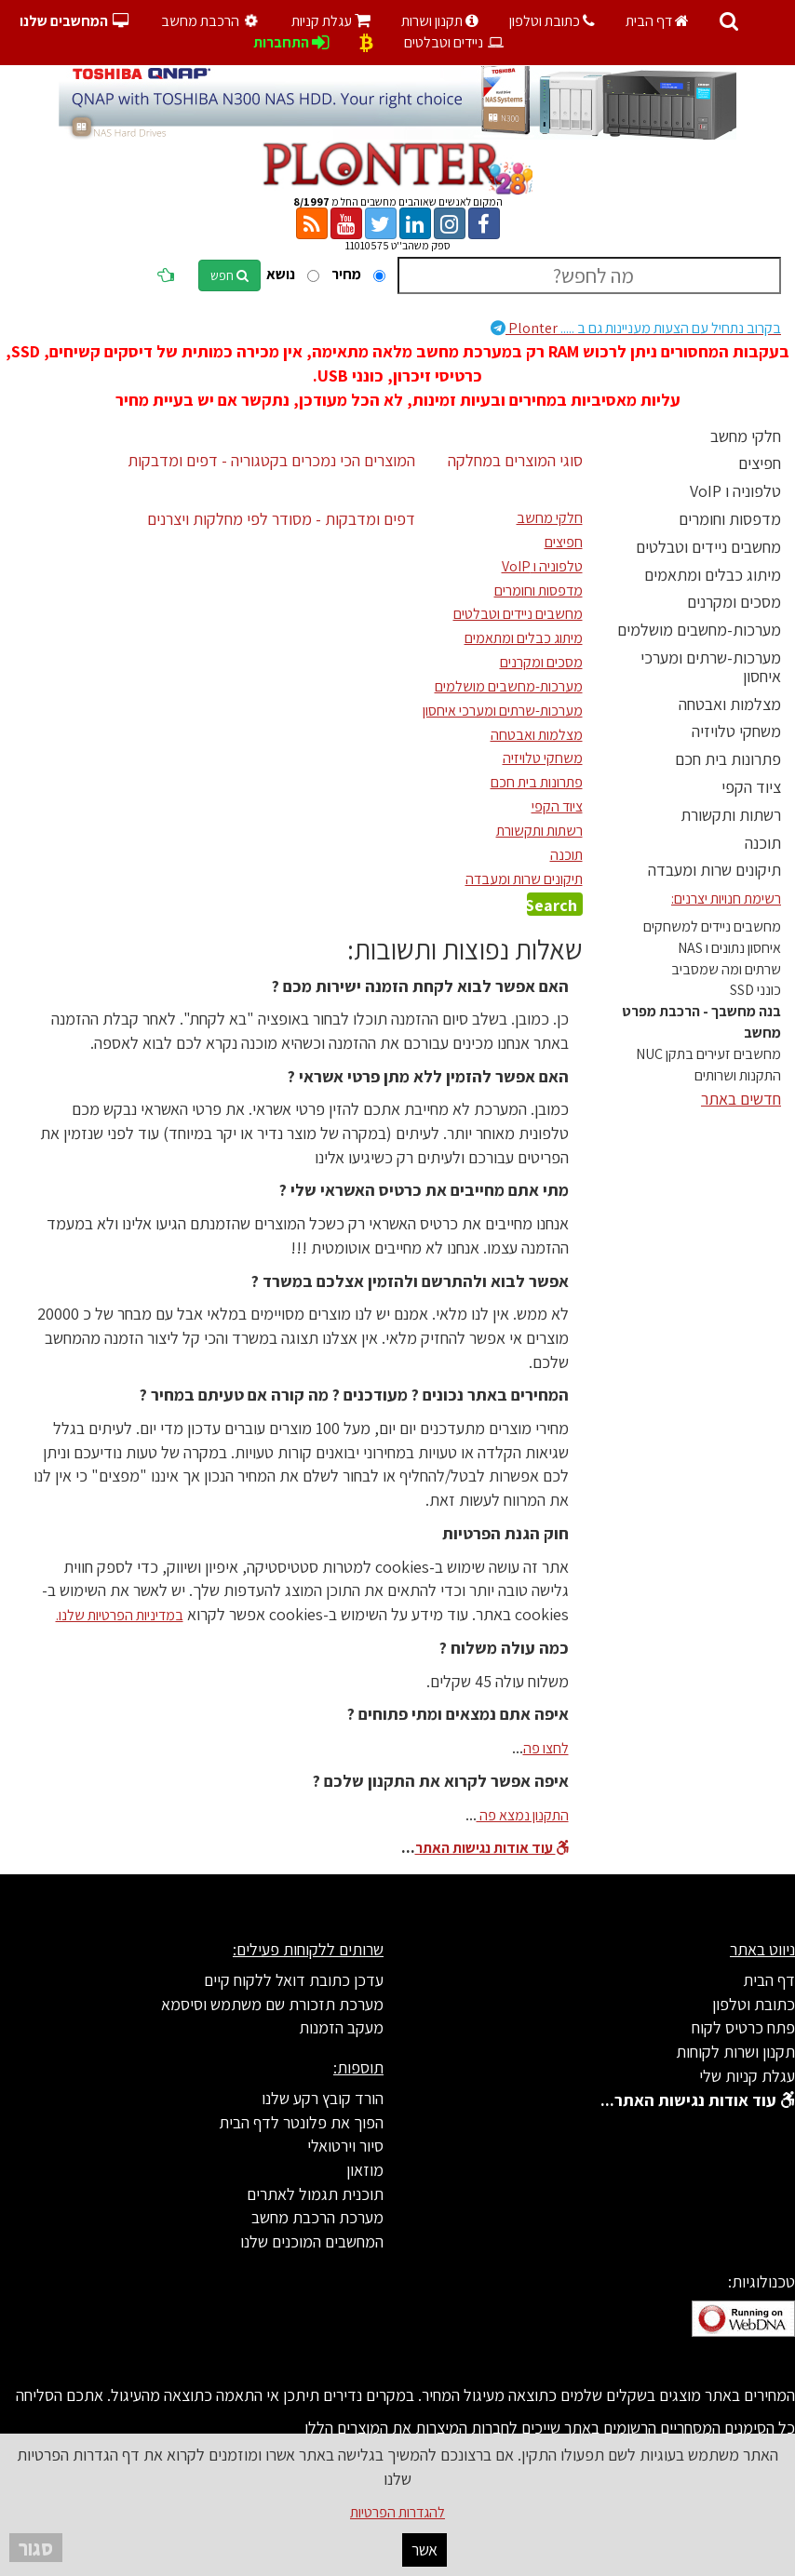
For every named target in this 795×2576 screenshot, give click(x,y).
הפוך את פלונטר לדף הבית (301, 2122)
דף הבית (657, 21)
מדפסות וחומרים (730, 519)
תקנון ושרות (439, 21)
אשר (424, 2549)
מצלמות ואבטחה (730, 704)
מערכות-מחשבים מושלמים (699, 629)
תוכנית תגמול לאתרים (315, 2194)
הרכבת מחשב (212, 21)
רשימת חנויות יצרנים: (726, 898)
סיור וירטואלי (345, 2145)
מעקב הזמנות (341, 2027)
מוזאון (365, 2169)
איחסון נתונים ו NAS (729, 948)
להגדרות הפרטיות (397, 2512)
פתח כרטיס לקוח (743, 2027)
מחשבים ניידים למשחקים (712, 926)
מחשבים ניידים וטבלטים (708, 546)
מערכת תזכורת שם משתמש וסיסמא (272, 2004)
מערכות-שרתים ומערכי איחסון (710, 667)
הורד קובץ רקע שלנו (323, 2098)
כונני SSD (755, 990)
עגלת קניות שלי (747, 2075)
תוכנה (763, 842)
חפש (229, 275)
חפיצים (759, 463)
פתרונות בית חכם (728, 759)
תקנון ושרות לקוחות (735, 2051)
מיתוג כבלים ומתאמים (712, 574)
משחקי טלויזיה (736, 731)
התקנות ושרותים (737, 1075)
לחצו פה (546, 1748)
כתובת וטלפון (552, 21)
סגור (36, 2547)
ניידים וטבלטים (454, 42)
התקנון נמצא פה (523, 1815)
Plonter (636, 328)
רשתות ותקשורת (730, 814)
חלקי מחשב (745, 436)
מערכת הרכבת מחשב (317, 2217)
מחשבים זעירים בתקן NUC (708, 1054)
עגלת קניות (331, 21)
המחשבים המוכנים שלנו (312, 2241)
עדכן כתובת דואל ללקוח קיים (294, 1980)
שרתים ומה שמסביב (726, 969)
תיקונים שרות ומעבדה (714, 869)
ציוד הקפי (751, 787)
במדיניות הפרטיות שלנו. (119, 1615)
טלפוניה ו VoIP (735, 491)
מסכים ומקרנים (734, 601)
